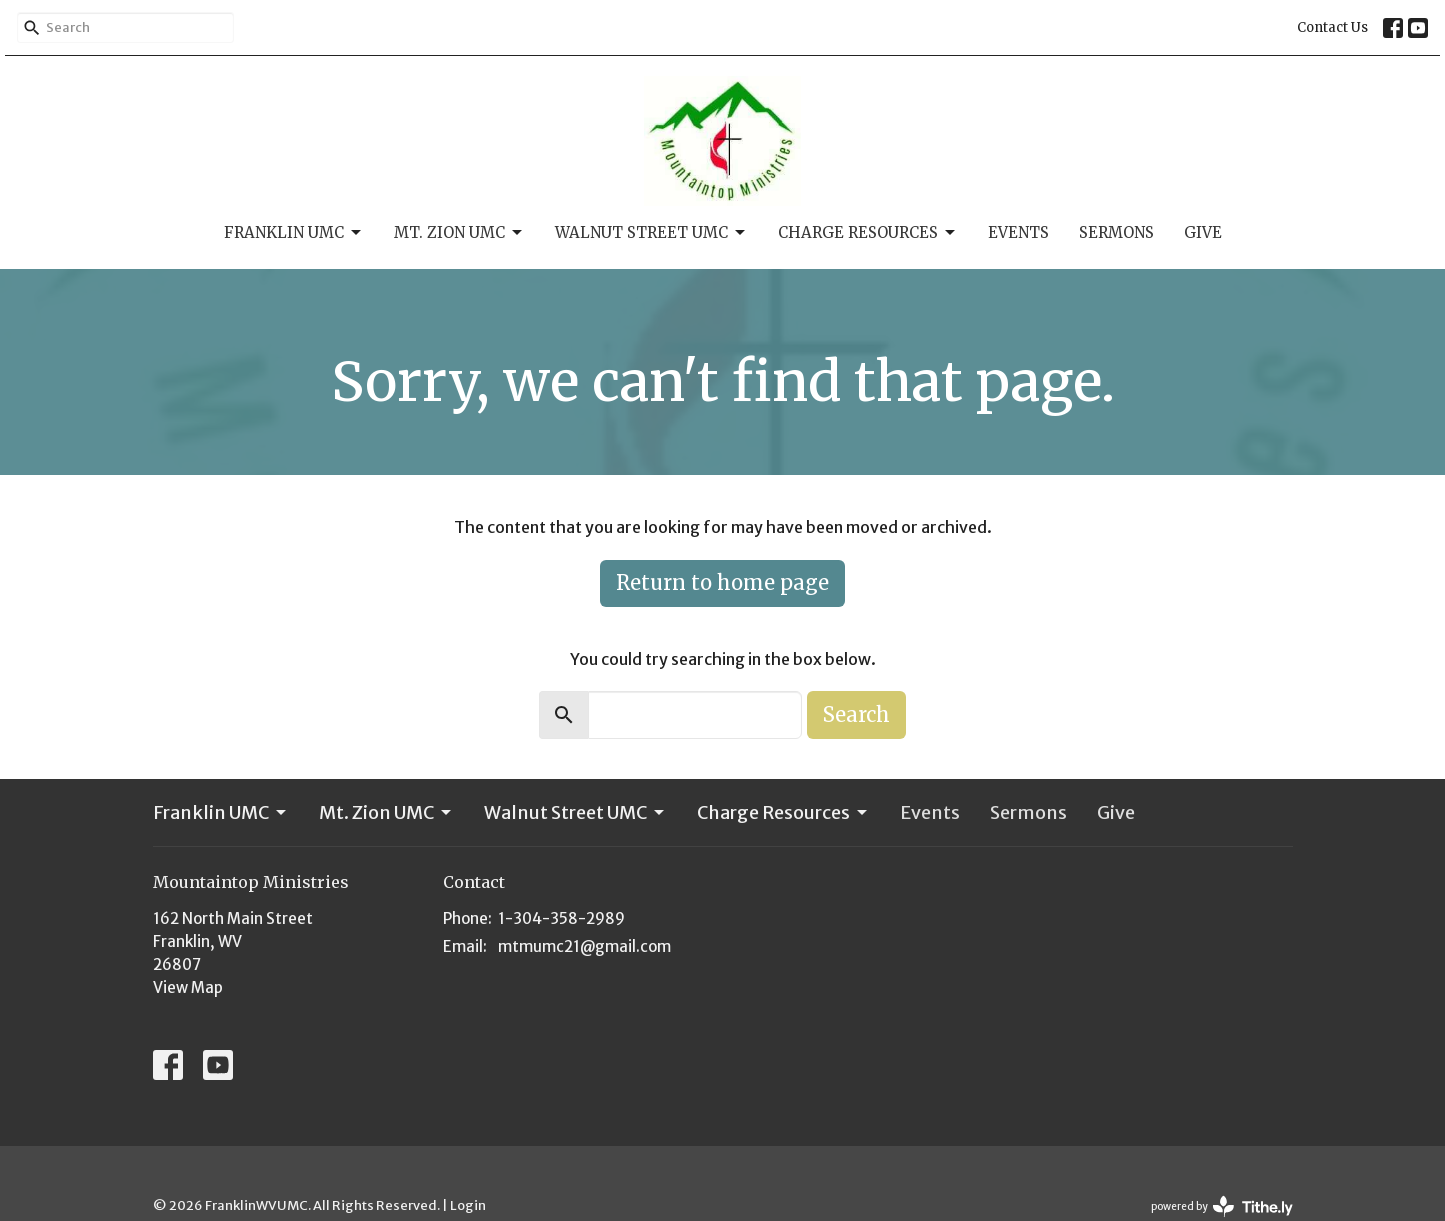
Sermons (1116, 232)
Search (856, 714)
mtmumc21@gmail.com (584, 946)
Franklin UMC (294, 233)
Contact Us (1332, 27)
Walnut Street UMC (651, 233)
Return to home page (722, 582)
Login (468, 1205)
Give (1203, 232)
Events (1018, 232)
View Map (188, 987)
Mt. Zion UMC (459, 233)
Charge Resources (868, 233)
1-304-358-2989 (561, 918)
